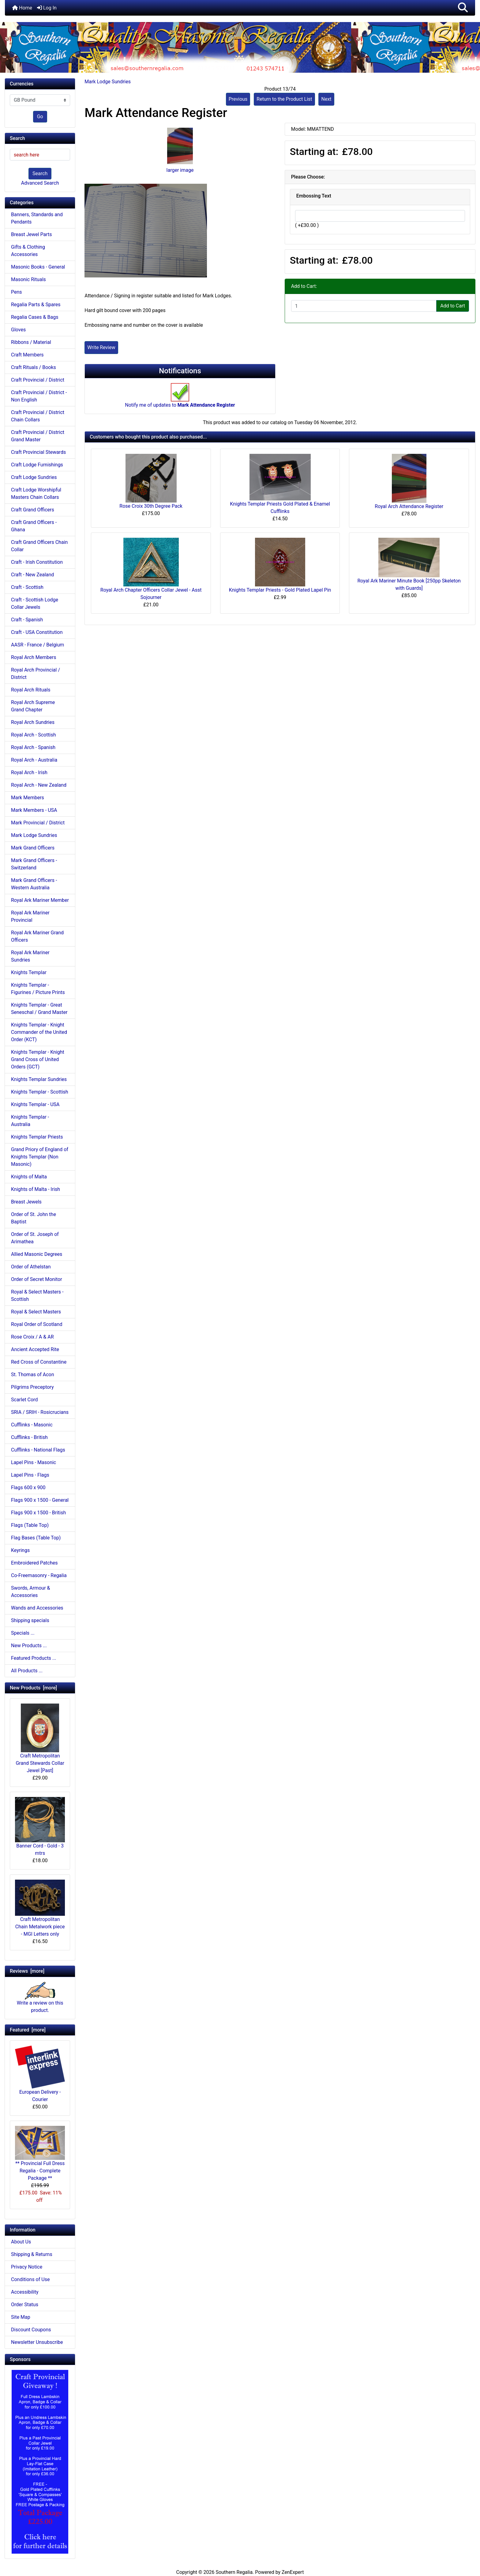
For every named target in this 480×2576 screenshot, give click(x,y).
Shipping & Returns (31, 2254)
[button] (463, 8)
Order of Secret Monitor (36, 1279)
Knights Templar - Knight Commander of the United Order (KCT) (39, 1032)
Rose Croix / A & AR (32, 1337)
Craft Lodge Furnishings (37, 465)
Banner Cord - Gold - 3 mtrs (40, 1826)
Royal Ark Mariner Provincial (30, 916)
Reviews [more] (27, 1971)
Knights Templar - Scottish (39, 1092)
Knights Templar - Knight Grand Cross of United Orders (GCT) (37, 1059)
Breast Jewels (26, 1202)
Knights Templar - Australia (30, 1120)
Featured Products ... (33, 1658)
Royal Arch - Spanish (33, 747)
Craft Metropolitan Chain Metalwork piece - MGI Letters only (40, 1908)
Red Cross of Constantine (38, 1362)
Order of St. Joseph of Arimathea (35, 1238)
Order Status (24, 2304)
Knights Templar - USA (35, 1104)
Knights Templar (29, 972)
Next (326, 99)
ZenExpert (293, 2572)
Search (39, 173)
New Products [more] (33, 1688)
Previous (238, 99)
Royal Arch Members (33, 657)
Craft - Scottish (27, 587)
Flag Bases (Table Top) (36, 1538)
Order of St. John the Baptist (33, 1218)
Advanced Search (40, 183)
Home (22, 8)
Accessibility (25, 2292)
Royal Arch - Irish (29, 772)
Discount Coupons (31, 2330)
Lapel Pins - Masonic (33, 1462)
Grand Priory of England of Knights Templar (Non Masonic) (39, 1157)
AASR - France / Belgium (37, 645)
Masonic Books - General (38, 267)
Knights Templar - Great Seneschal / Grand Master (39, 1008)
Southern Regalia (234, 2572)
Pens (16, 292)
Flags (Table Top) (30, 1525)
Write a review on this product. (40, 2000)
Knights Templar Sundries (39, 1079)
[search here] (40, 154)
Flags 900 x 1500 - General (40, 1500)
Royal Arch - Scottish (33, 735)
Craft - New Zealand (32, 575)
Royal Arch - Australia (34, 760)
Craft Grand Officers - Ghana (34, 526)
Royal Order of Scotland (36, 1324)
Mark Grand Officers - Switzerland (34, 864)
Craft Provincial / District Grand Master (37, 436)
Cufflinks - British (29, 1437)
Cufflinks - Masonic (32, 1425)
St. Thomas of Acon (32, 1374)
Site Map (20, 2317)
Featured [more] (28, 2030)
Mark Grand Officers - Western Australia (34, 884)
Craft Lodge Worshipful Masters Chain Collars (36, 493)
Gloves (18, 330)
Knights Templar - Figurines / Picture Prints (38, 988)
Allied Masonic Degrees (36, 1254)
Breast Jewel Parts (31, 234)
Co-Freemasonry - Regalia (39, 1575)
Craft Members (27, 355)
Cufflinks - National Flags (38, 1450)
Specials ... (23, 1633)
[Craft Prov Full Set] (40, 2461)
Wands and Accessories (37, 1608)
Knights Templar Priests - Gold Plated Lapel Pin (280, 590)
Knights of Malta (29, 1177)
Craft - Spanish (27, 620)
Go (40, 116)
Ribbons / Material (31, 342)
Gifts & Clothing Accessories (28, 250)
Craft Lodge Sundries (34, 477)
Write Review (101, 347)
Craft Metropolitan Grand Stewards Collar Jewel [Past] (40, 1738)
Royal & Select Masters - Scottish (37, 1295)
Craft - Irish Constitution (37, 562)
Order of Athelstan (31, 1267)
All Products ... (27, 1671)
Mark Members (27, 797)
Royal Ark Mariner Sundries (30, 956)
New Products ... (29, 1645)
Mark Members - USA (34, 810)
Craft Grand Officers (32, 510)
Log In (47, 8)
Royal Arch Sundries (32, 722)
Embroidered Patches (34, 1563)
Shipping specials (30, 1620)
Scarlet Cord (24, 1400)
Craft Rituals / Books (33, 367)
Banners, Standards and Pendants (37, 218)
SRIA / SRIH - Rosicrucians (40, 1412)
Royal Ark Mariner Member (40, 900)
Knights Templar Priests (37, 1137)
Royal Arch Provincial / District (35, 673)
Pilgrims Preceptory (32, 1387)
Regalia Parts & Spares (36, 304)
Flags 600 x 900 (28, 1487)
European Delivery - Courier (40, 2074)
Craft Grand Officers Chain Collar (39, 545)
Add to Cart (452, 306)
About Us (21, 2242)
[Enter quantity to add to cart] (364, 306)
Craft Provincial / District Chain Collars (37, 416)
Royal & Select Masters (36, 1312)
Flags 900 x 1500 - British (38, 1513)
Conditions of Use (30, 2279)
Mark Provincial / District (38, 823)
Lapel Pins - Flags (30, 1475)
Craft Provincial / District (37, 380)
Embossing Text (313, 196)
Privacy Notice (26, 2267)
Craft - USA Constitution (37, 632)
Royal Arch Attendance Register (409, 506)
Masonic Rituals (28, 279)
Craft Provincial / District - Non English (39, 396)
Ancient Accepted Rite (35, 1349)
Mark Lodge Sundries (107, 82)
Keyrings (20, 1550)
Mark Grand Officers (32, 848)
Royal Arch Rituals (30, 690)
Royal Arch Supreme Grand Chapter (33, 706)
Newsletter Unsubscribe (37, 2342)
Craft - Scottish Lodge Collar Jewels (34, 603)
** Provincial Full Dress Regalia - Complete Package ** (40, 2153)
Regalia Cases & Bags (34, 317)
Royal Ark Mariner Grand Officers (37, 936)
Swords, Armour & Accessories (30, 1591)
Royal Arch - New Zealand (38, 785)
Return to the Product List (284, 99)
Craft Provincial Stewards (38, 452)
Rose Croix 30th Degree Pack (150, 506)
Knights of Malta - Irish (35, 1189)
